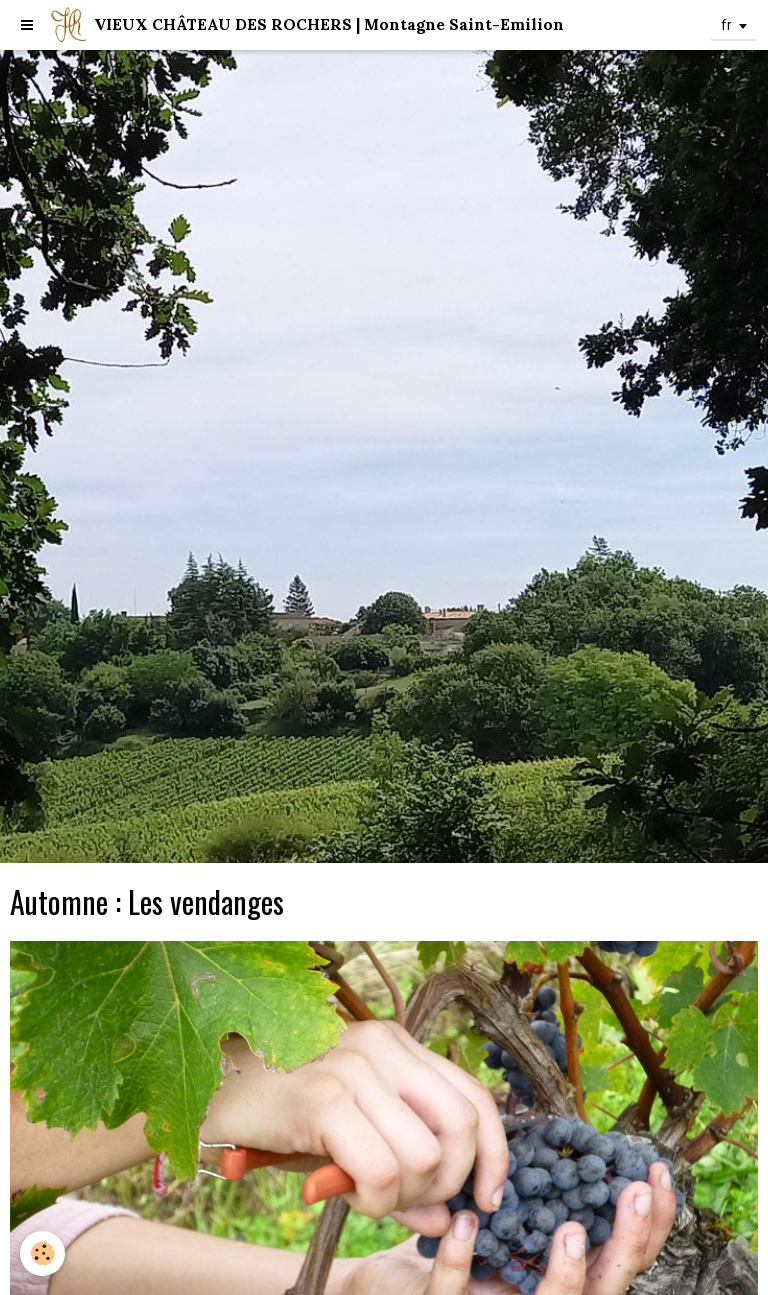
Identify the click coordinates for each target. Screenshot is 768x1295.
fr (726, 25)
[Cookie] (42, 1253)
